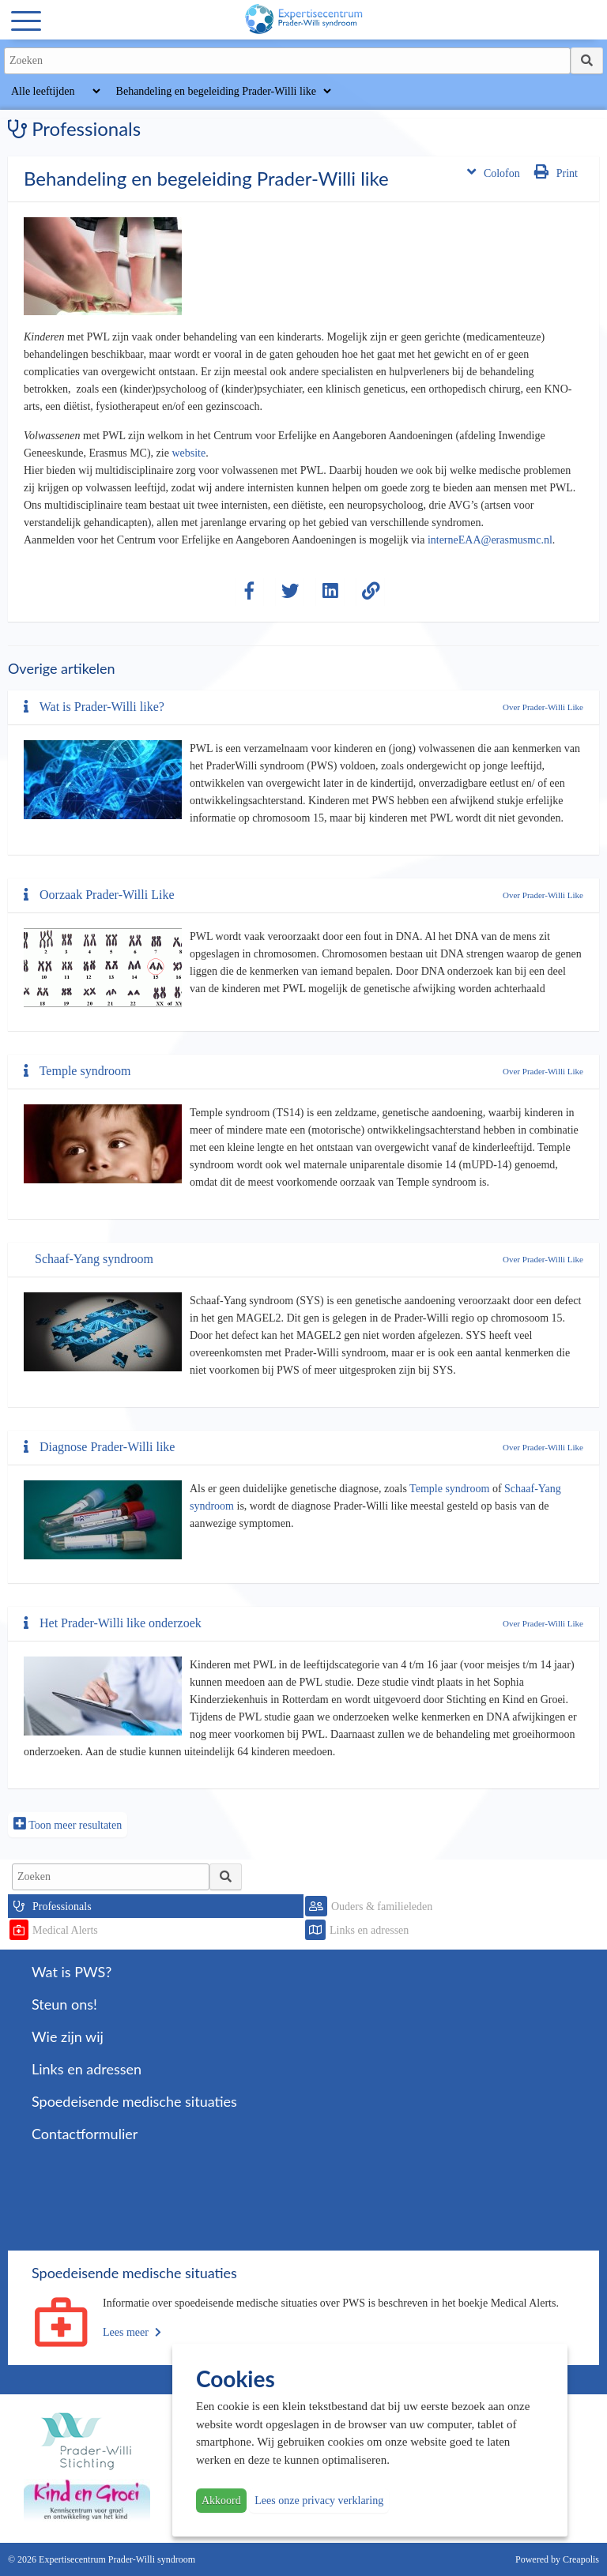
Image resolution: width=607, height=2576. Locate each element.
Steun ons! (64, 2004)
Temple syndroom (77, 1070)
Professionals (62, 1906)
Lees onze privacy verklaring (318, 2500)
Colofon (493, 171)
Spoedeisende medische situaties (134, 2101)
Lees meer (132, 2332)
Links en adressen (369, 1930)
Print (556, 171)
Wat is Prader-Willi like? (94, 706)
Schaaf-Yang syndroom (94, 1258)
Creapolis (581, 2559)
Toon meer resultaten (67, 1823)
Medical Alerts (65, 1930)
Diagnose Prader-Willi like (99, 1446)
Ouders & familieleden (381, 1906)
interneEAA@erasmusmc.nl (490, 540)
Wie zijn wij (68, 2036)
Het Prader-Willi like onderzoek (113, 1623)
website (188, 453)
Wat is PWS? (71, 1971)
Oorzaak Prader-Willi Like (99, 894)
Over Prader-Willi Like (543, 707)
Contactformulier (85, 2133)
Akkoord (221, 2500)
